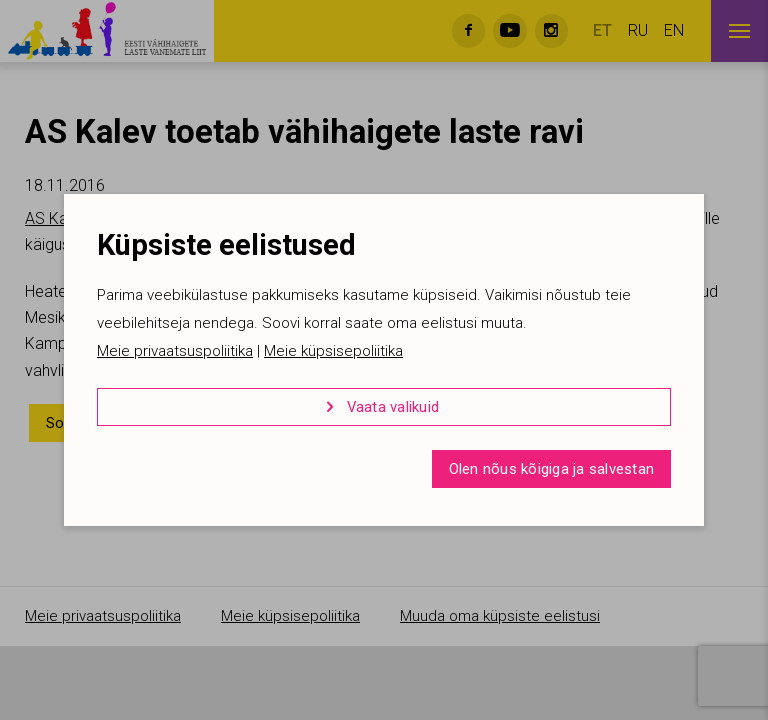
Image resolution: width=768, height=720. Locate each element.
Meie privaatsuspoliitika (175, 351)
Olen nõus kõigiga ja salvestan (552, 469)
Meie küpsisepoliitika (333, 351)
